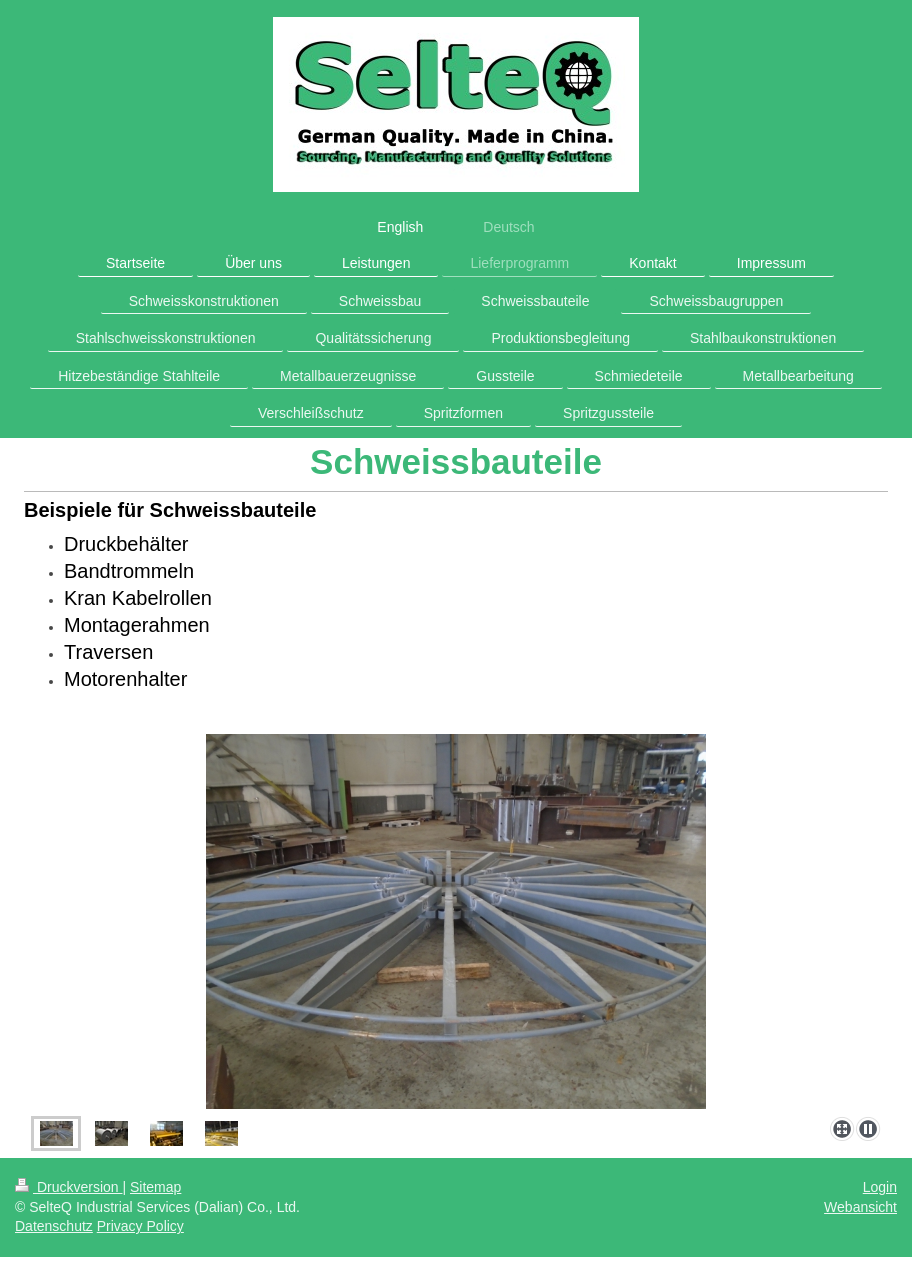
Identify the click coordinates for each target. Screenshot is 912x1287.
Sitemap (155, 1187)
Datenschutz (54, 1226)
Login (880, 1187)
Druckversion (68, 1187)
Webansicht (860, 1207)
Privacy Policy (140, 1226)
